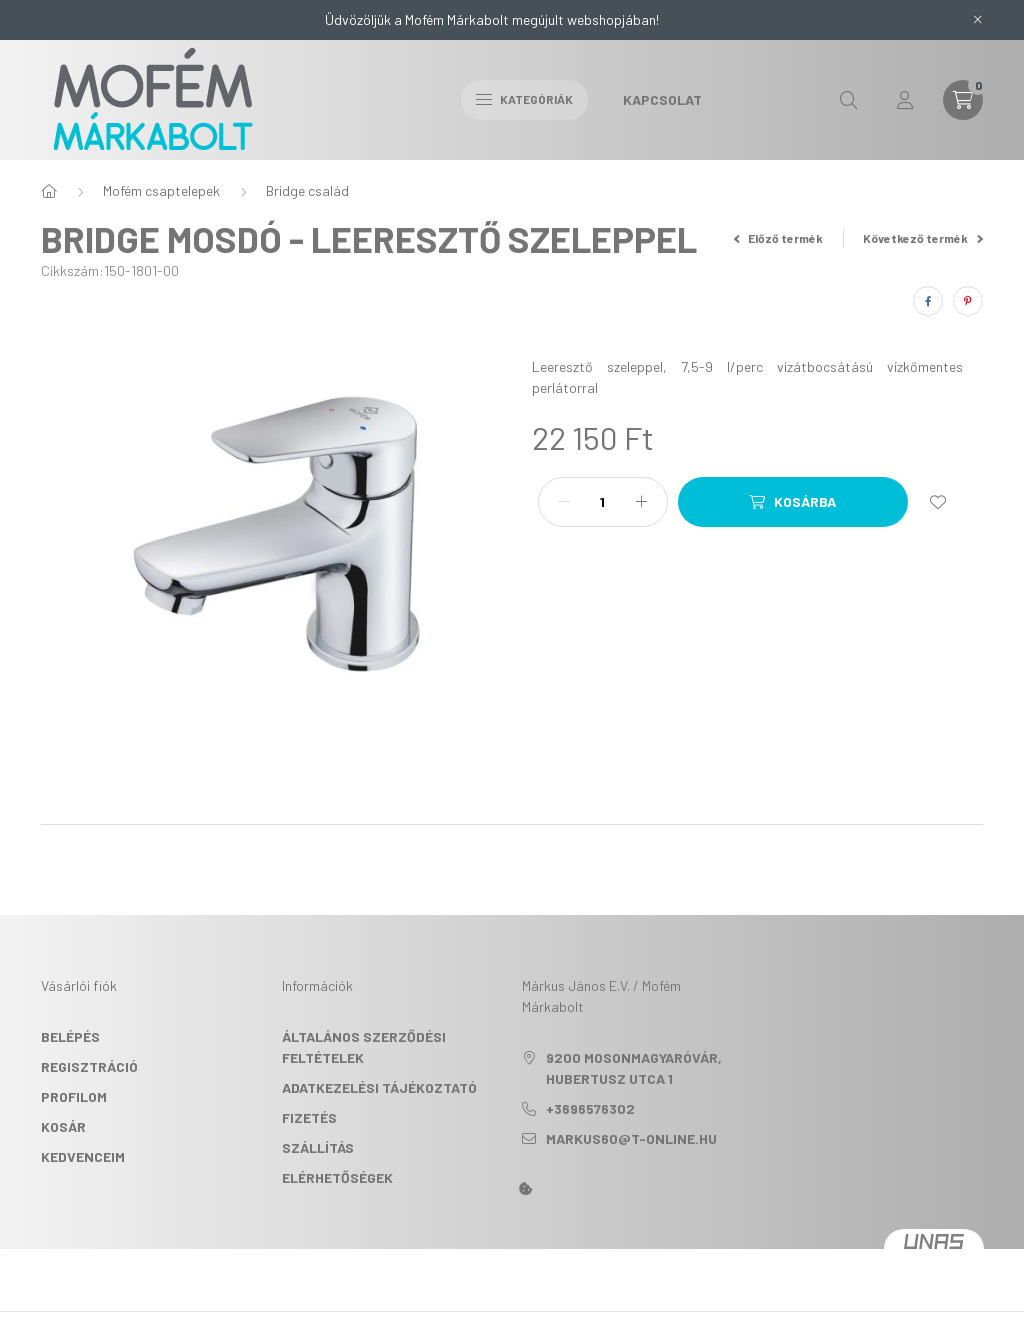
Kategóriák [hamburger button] (524, 99)
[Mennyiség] (603, 502)
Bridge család (307, 190)
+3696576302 (590, 1108)
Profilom (74, 1096)
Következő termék (923, 238)
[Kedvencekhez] (938, 502)
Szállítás (318, 1147)
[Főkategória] (49, 191)
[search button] (849, 100)
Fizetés (309, 1117)
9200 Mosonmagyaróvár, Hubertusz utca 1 (634, 1068)
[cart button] (963, 100)
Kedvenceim (83, 1156)
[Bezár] (978, 20)
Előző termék (779, 238)
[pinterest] (968, 301)
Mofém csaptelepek (161, 190)
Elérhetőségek (337, 1177)
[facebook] (928, 301)
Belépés (70, 1036)
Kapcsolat (662, 99)
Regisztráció (89, 1066)
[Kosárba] (793, 502)
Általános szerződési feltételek (364, 1047)
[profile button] (905, 100)
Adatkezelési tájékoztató (379, 1087)
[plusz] (642, 502)
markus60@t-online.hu (631, 1138)
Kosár (63, 1126)
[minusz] (564, 502)
